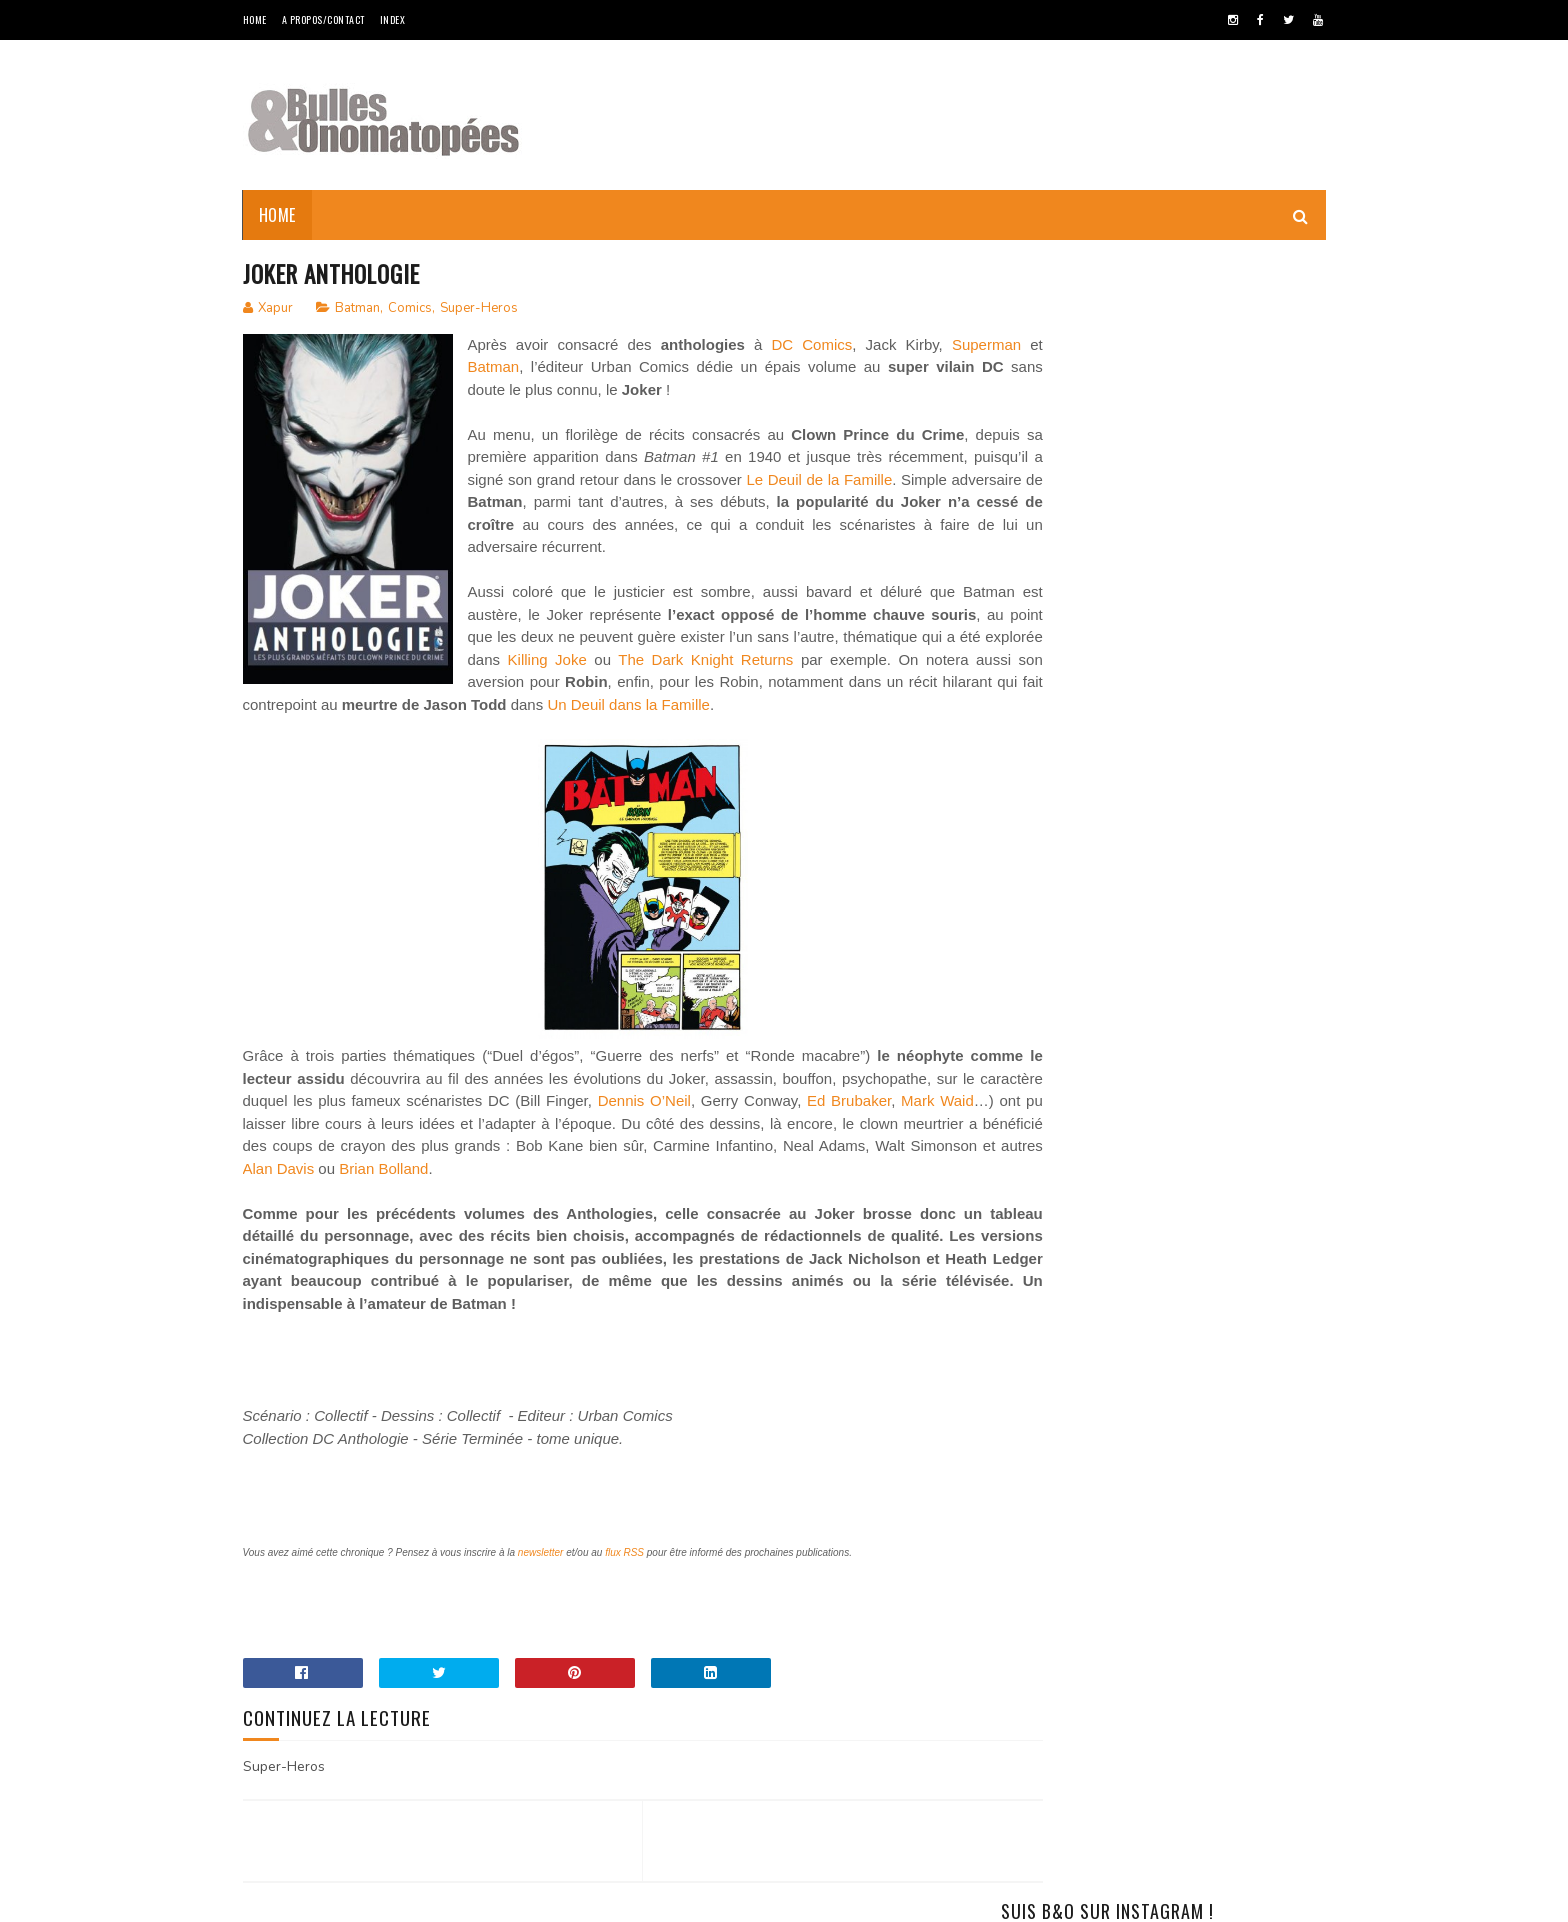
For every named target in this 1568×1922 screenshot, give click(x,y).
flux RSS (624, 1576)
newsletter (541, 1576)
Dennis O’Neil (868, 1124)
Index (393, 19)
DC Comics (827, 345)
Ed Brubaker (346, 1147)
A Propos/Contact (323, 19)
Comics (410, 309)
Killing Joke (793, 683)
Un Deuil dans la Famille (763, 728)
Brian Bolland (794, 1192)
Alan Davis (689, 1192)
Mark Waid (433, 1147)
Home (255, 19)
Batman (357, 309)
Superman (502, 368)
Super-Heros (479, 309)
